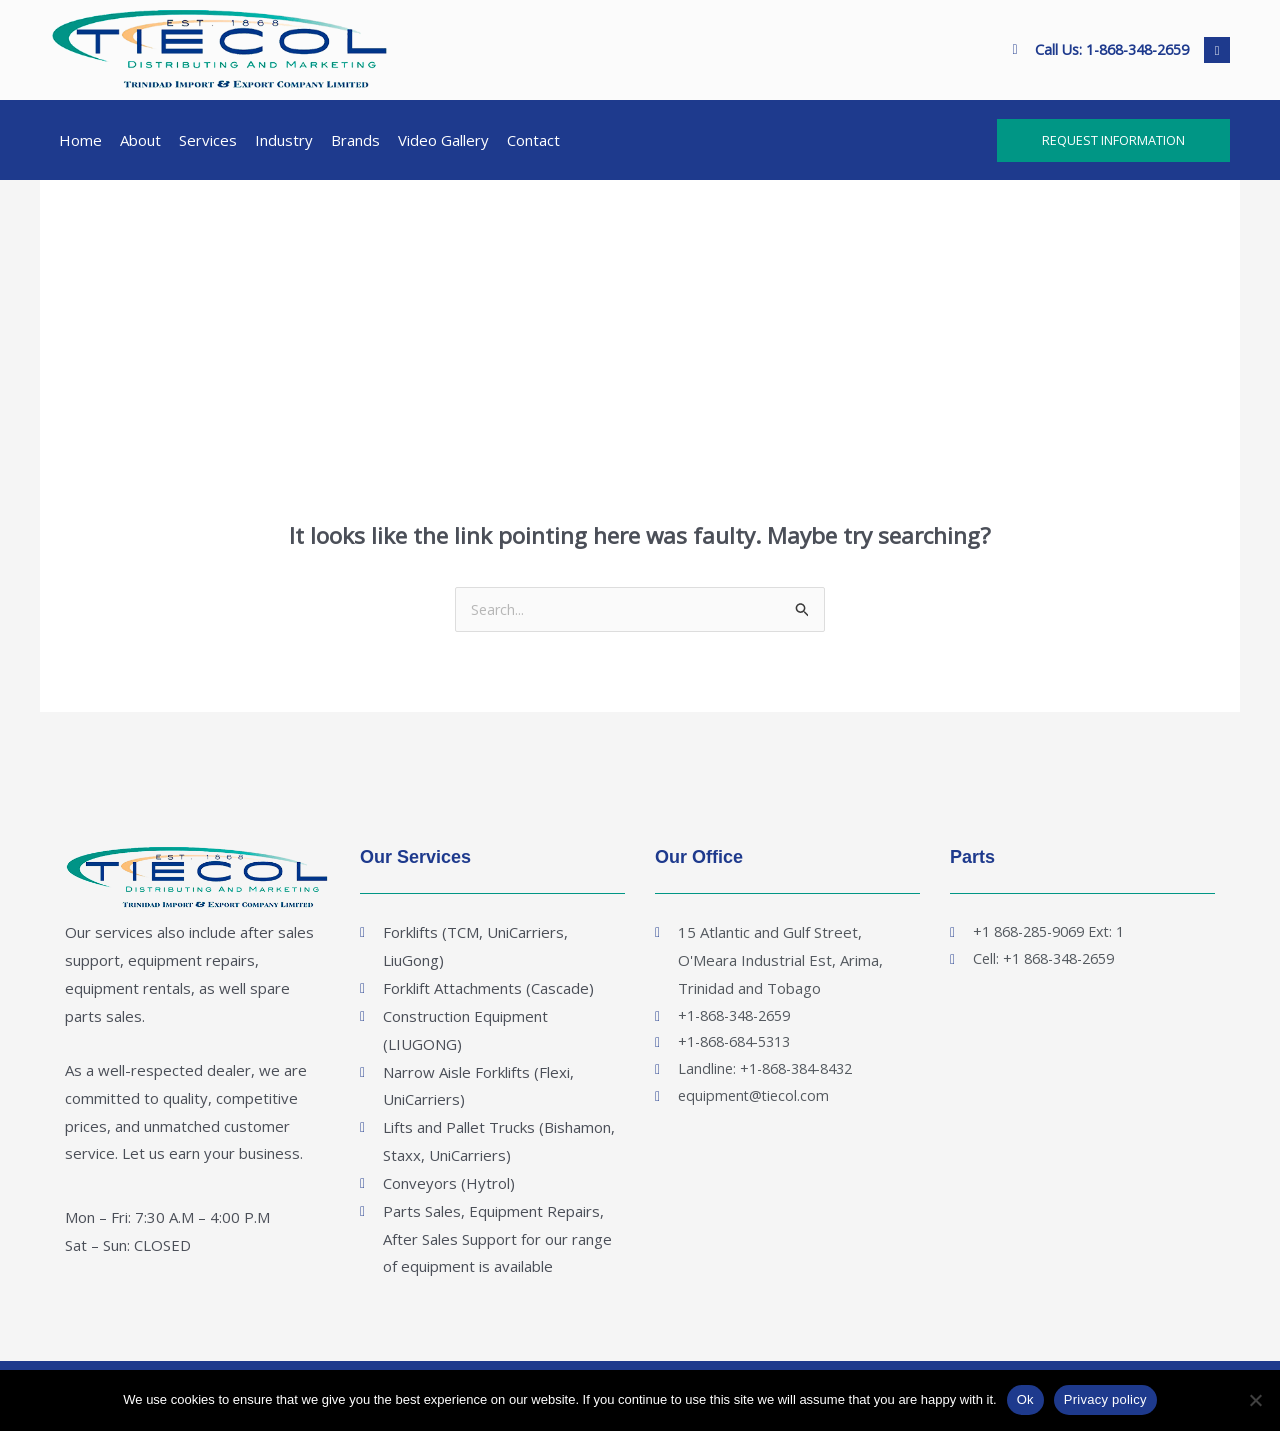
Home (80, 140)
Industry (284, 140)
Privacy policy (1105, 1399)
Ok (1025, 1399)
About (140, 140)
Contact (533, 140)
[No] (1255, 1400)
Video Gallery (443, 140)
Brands (355, 140)
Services (208, 140)
